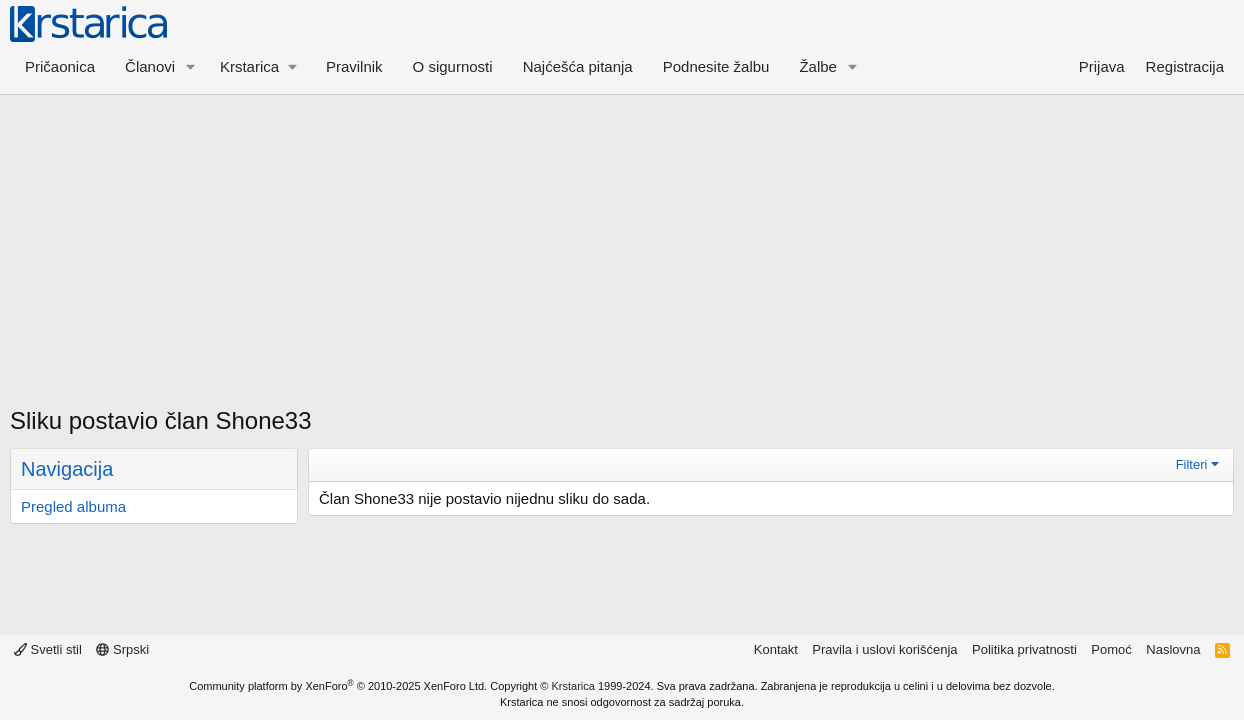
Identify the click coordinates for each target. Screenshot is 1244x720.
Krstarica (573, 686)
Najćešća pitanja (578, 66)
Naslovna (1173, 649)
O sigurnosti (453, 66)
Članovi (150, 66)
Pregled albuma (73, 506)
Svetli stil (48, 649)
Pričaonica (60, 66)
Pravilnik (354, 66)
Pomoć (1111, 649)
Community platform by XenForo (338, 686)
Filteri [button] (1192, 464)
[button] (191, 66)
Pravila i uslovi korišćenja (884, 649)
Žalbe (818, 66)
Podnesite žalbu (716, 66)
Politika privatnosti (1024, 649)
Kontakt (776, 649)
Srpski (122, 649)
